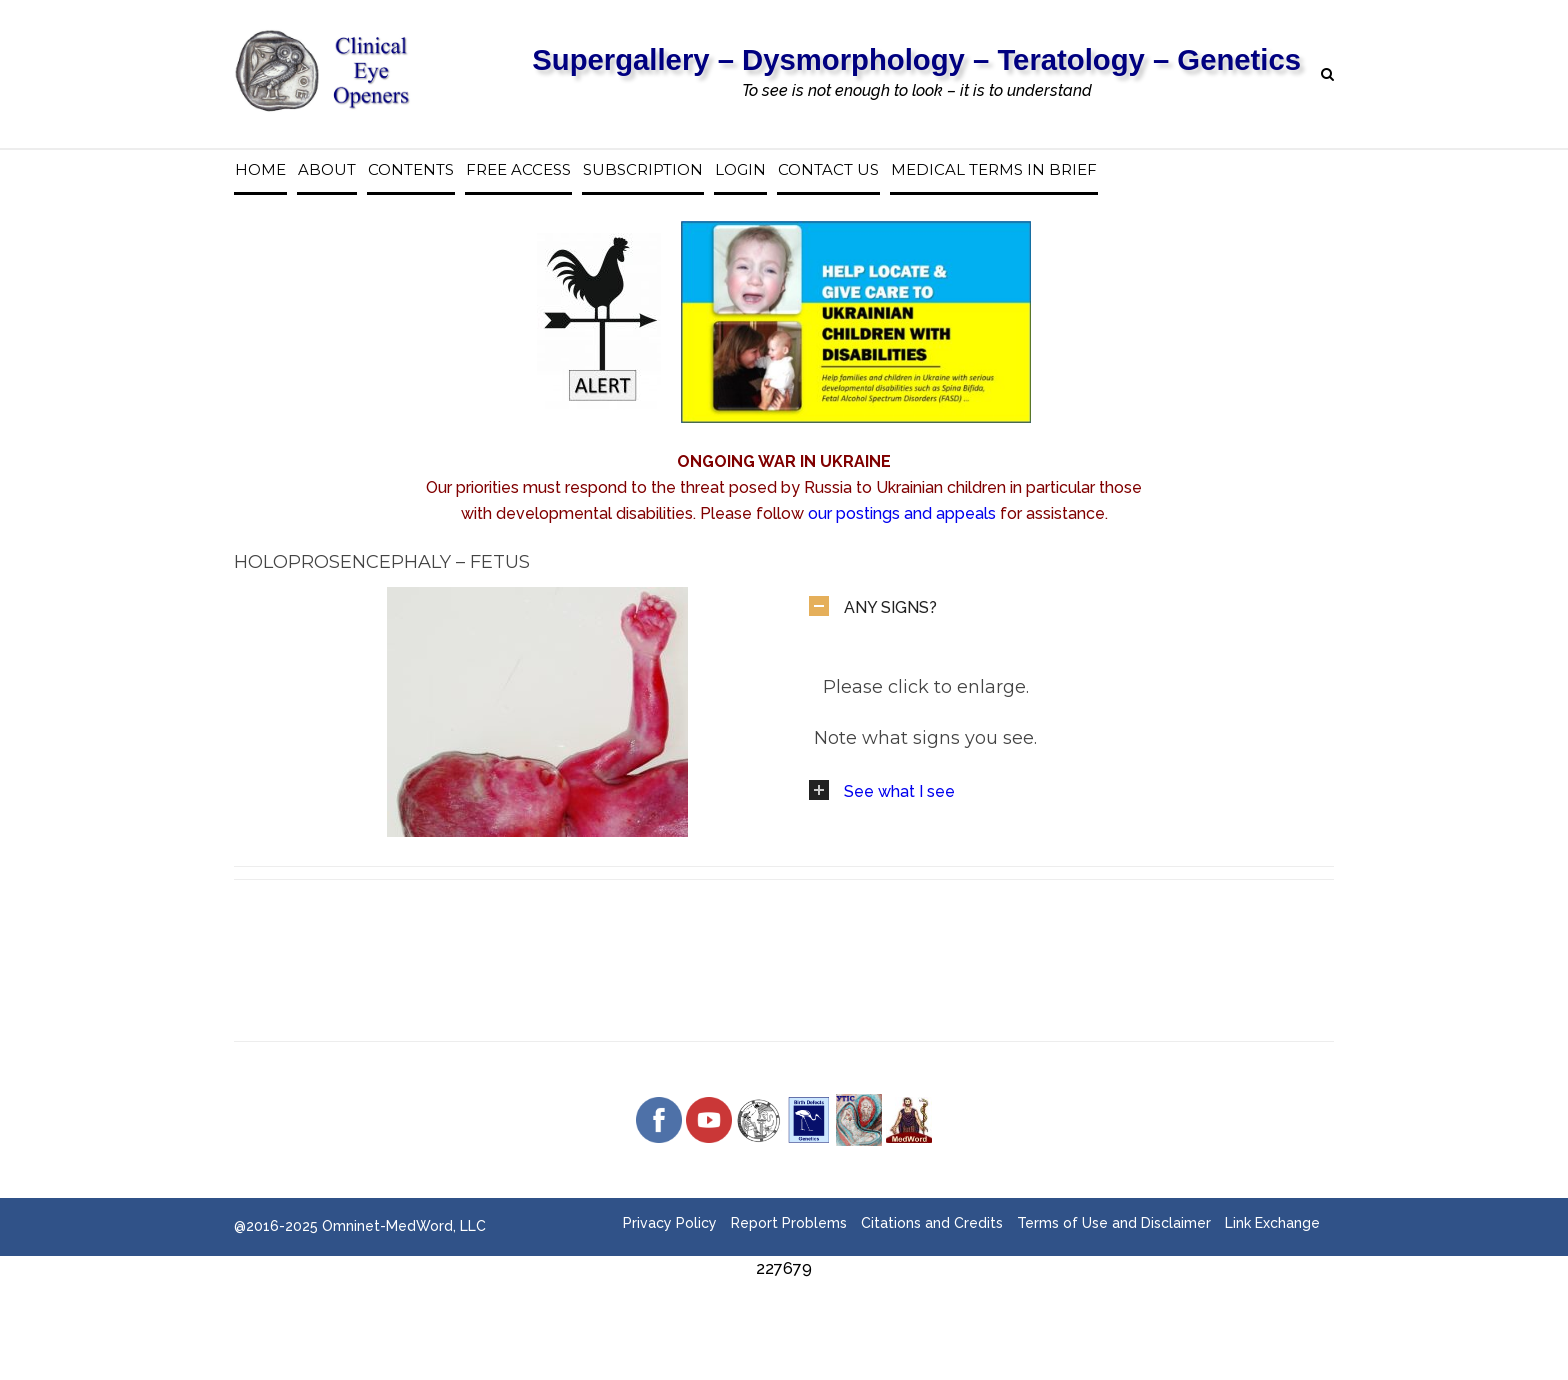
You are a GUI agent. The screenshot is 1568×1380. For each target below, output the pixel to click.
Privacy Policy (670, 1223)
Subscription (643, 170)
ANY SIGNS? (890, 607)
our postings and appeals (902, 513)
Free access (518, 170)
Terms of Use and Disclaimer (1114, 1223)
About (327, 170)
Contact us (828, 170)
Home (260, 170)
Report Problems (789, 1223)
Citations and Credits (932, 1223)
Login (740, 170)
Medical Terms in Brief (994, 170)
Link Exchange (1272, 1223)
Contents (411, 170)
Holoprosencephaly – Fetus (382, 562)
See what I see (899, 791)
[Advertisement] (418, 1327)
